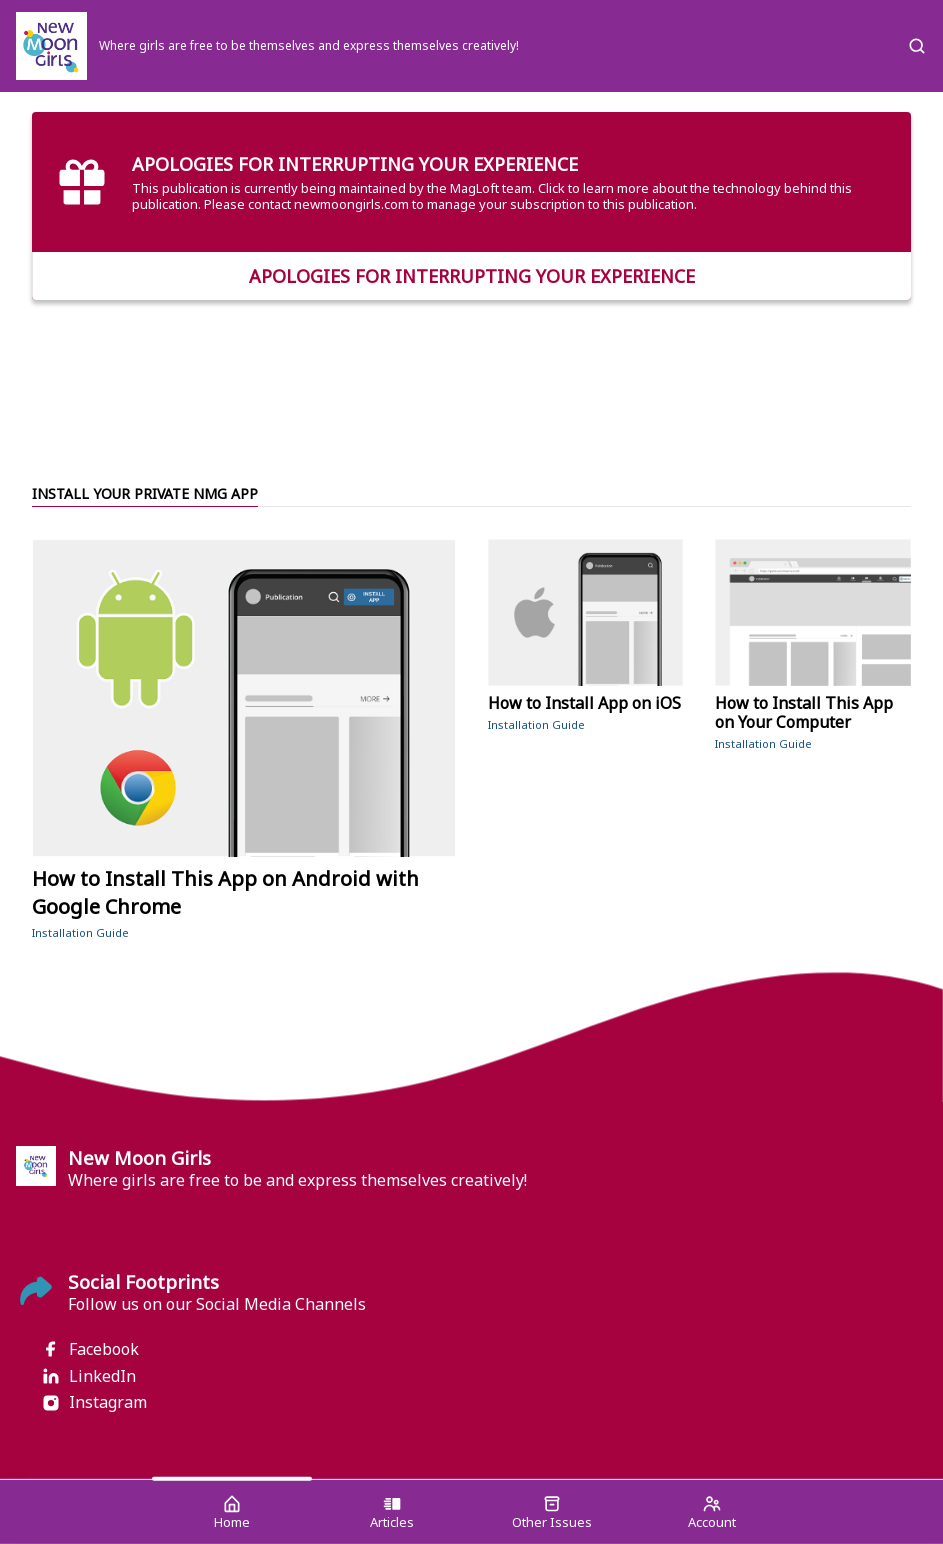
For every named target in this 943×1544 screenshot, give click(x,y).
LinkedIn (88, 1376)
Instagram (94, 1402)
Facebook (90, 1349)
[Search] (917, 46)
